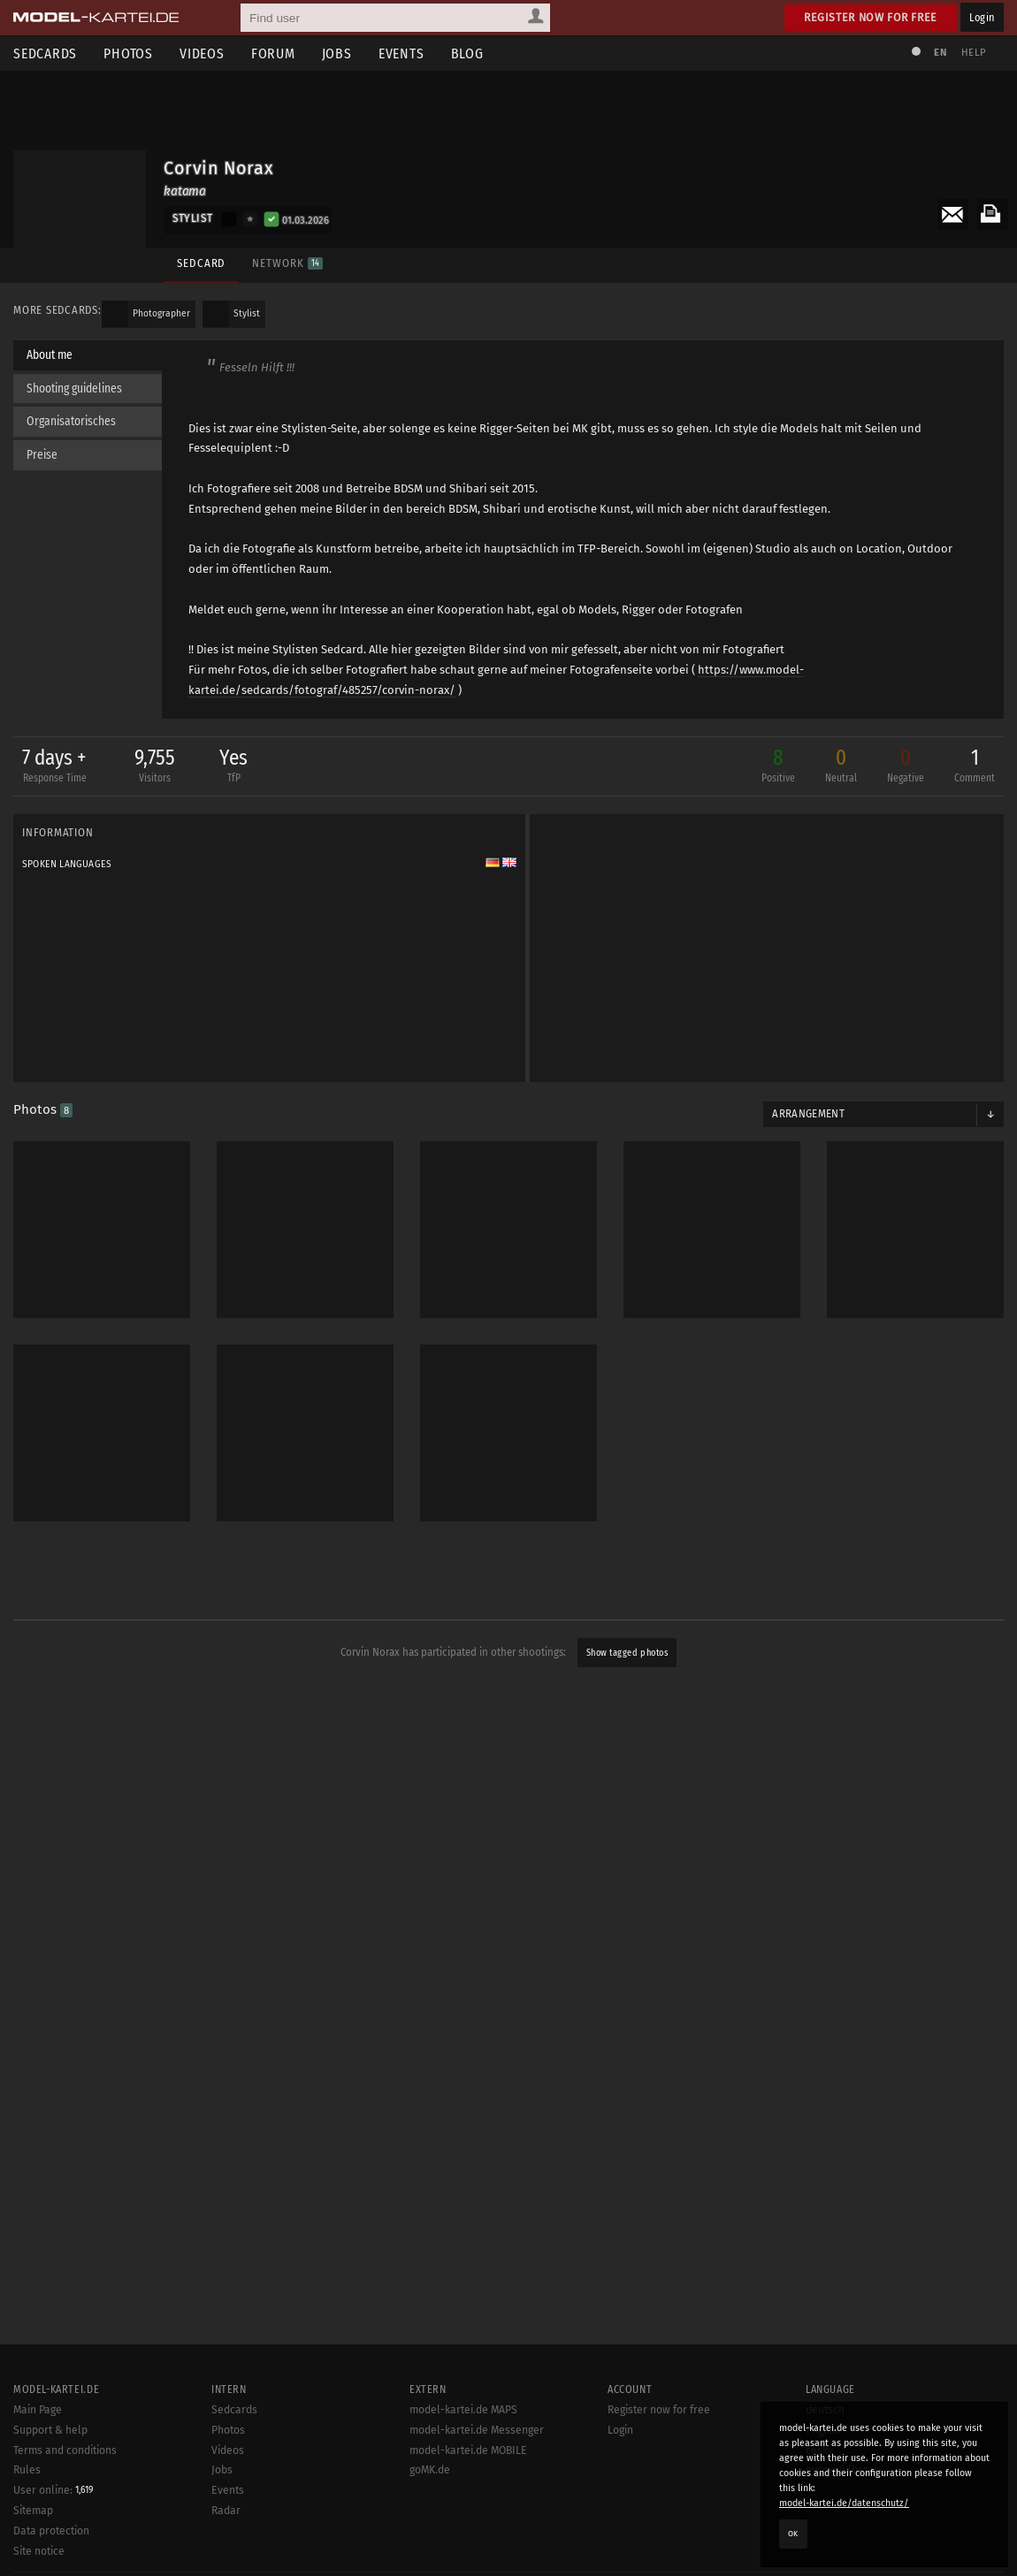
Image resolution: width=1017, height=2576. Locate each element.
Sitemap (33, 2510)
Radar (226, 2510)
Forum (273, 53)
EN (940, 52)
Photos (128, 53)
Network (287, 263)
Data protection (51, 2531)
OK (793, 2533)
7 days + (53, 767)
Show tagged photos (627, 1653)
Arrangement (808, 1115)
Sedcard (201, 263)
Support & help (50, 2430)
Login (982, 17)
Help (973, 52)
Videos (202, 53)
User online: (53, 2490)
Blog (467, 53)
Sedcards (45, 53)
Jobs (337, 53)
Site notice (39, 2551)
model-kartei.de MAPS (463, 2410)
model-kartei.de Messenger (476, 2430)
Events (401, 53)
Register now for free (870, 17)
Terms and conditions (65, 2450)
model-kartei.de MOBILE (468, 2450)
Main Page (37, 2410)
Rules (27, 2470)
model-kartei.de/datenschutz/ (844, 2503)
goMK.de (429, 2470)
